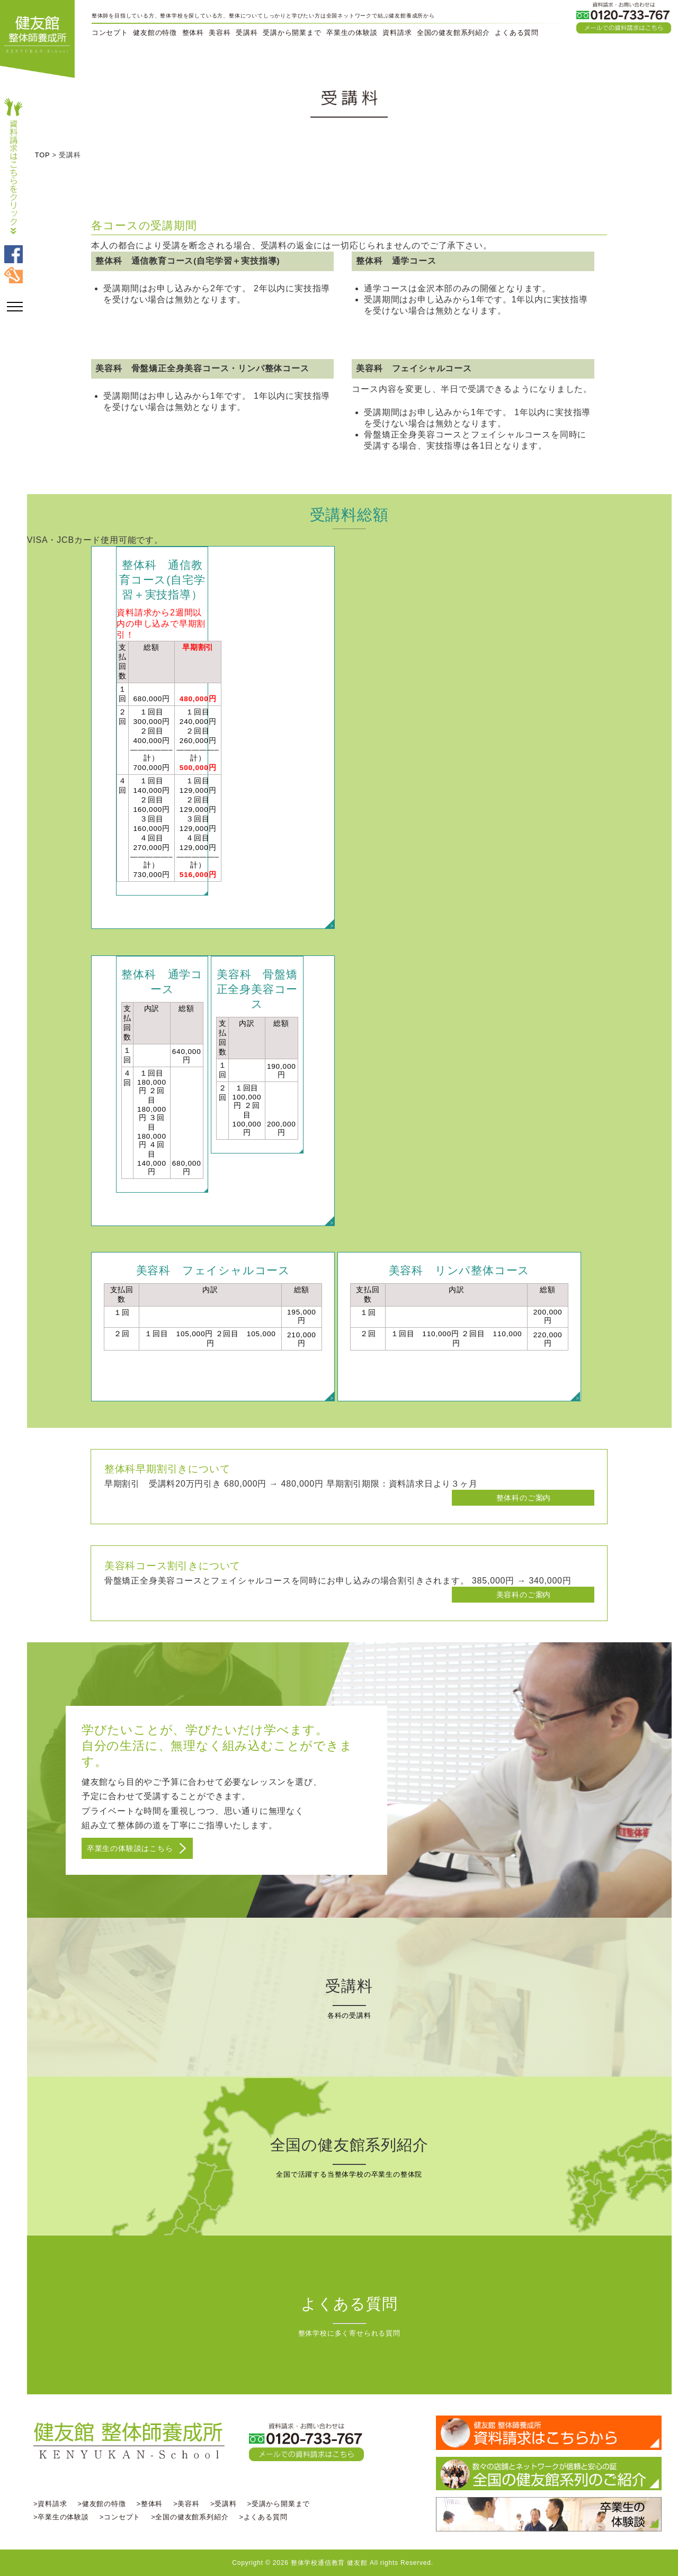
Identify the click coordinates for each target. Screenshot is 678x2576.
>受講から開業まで (278, 2504)
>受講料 (223, 2504)
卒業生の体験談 (352, 33)
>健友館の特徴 (101, 2504)
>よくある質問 (263, 2517)
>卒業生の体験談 (61, 2517)
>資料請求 (50, 2504)
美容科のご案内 (523, 1594)
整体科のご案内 (523, 1497)
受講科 (246, 33)
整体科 (193, 33)
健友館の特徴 (155, 33)
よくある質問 (517, 33)
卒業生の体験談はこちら (130, 1848)
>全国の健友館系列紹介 (189, 2517)
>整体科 (150, 2504)
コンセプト (110, 33)
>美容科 (186, 2504)
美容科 (219, 33)
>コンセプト (120, 2517)
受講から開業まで (292, 33)
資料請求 (397, 33)
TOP (42, 155)
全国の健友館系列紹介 (453, 33)
